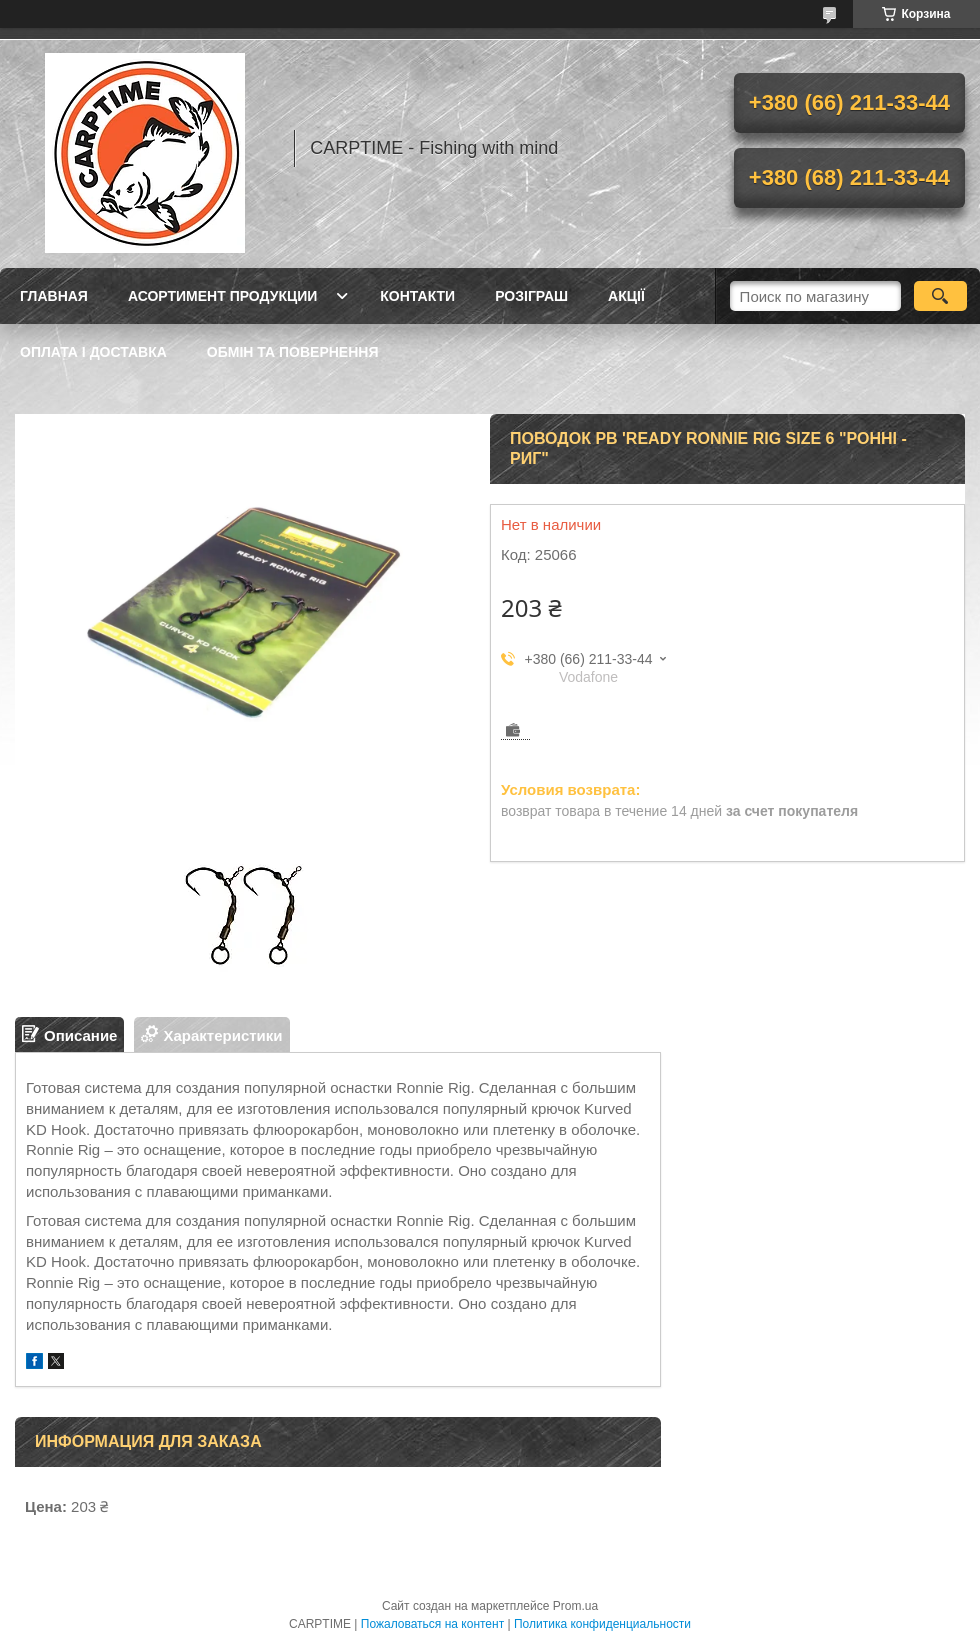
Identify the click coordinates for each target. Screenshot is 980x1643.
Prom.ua (575, 1606)
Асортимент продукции (222, 296)
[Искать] (940, 296)
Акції (626, 296)
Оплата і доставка (93, 352)
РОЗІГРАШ (531, 296)
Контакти (417, 296)
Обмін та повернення (293, 352)
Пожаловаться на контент (432, 1624)
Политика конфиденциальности (602, 1624)
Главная (54, 296)
